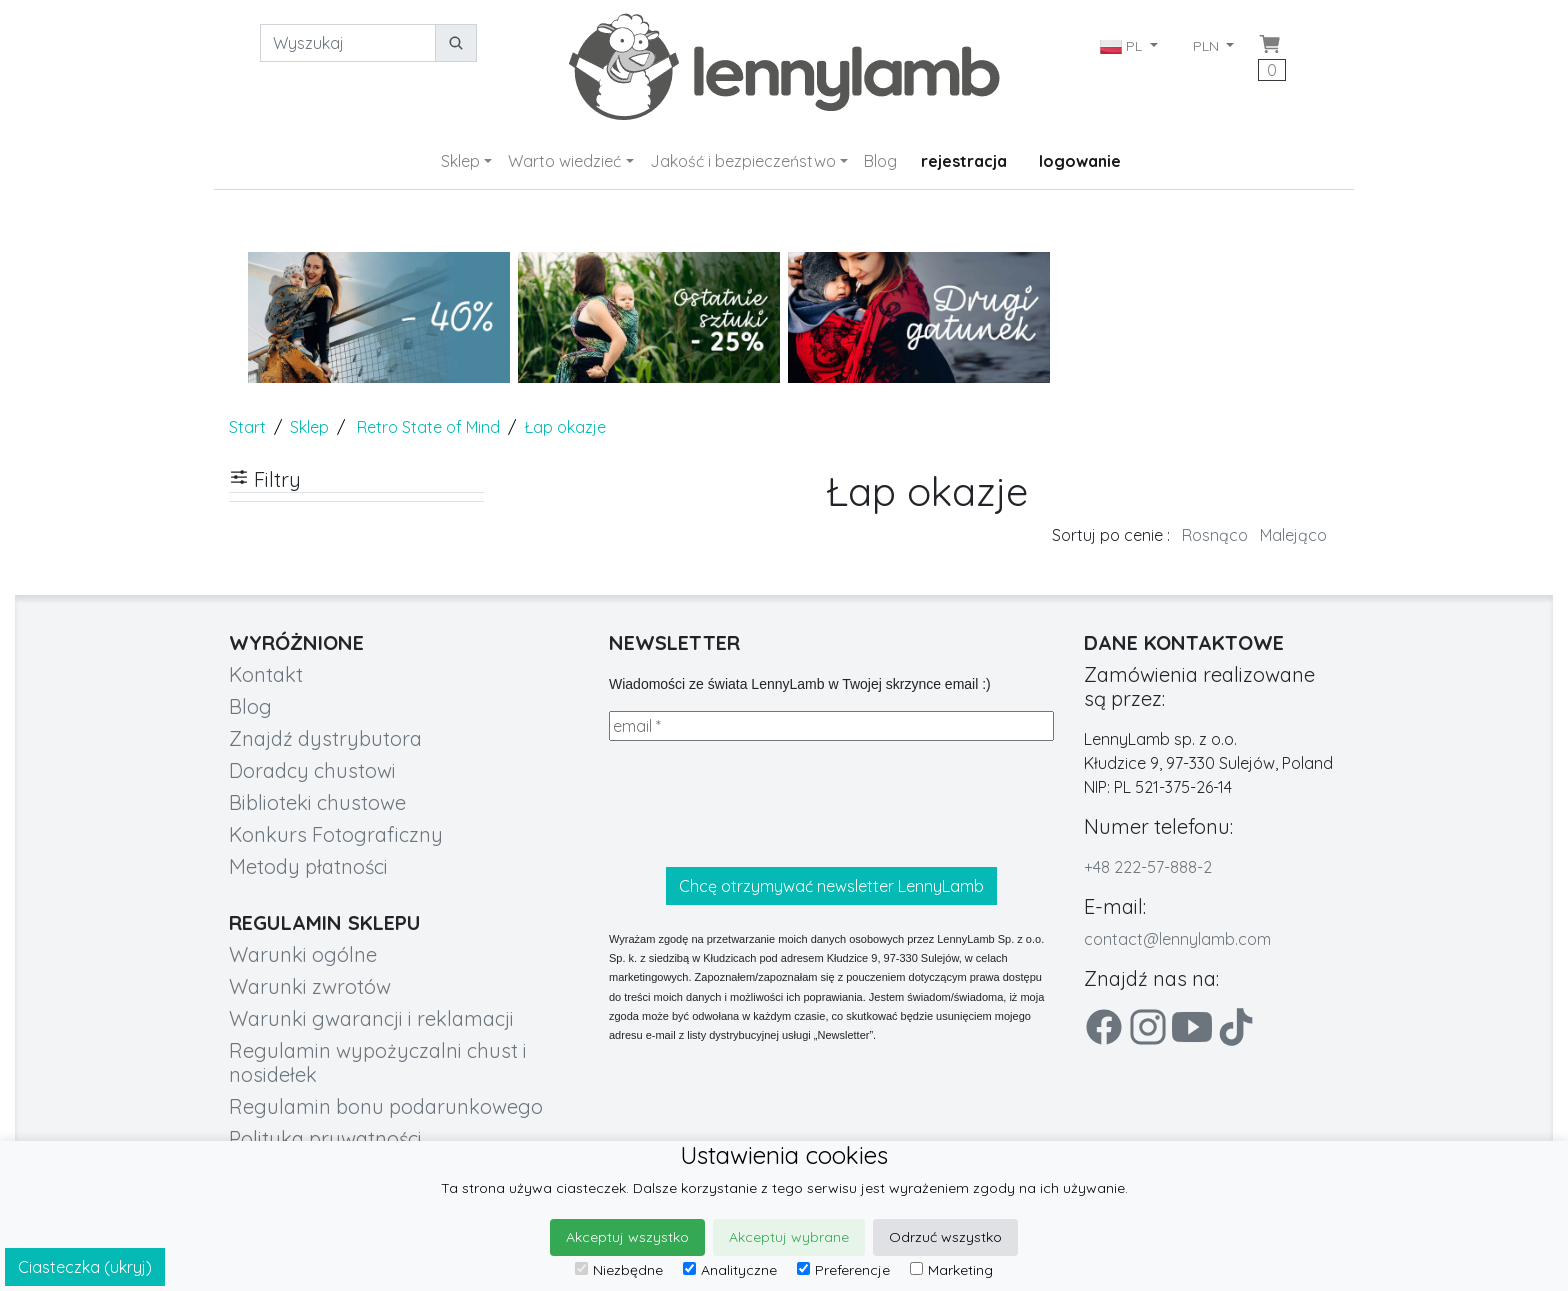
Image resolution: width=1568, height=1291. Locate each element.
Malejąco (1293, 535)
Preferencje (843, 1270)
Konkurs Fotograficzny (336, 834)
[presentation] (761, 804)
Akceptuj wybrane (789, 1237)
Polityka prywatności (325, 1138)
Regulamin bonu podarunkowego (386, 1106)
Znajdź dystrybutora (325, 738)
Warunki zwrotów (310, 986)
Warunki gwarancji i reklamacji (371, 1018)
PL (1123, 46)
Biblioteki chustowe (317, 802)
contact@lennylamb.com (1177, 939)
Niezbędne (619, 1270)
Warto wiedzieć (564, 161)
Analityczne (730, 1270)
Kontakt (266, 674)
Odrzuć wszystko (945, 1237)
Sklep (460, 161)
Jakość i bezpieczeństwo (743, 161)
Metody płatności (308, 866)
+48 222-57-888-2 (1148, 867)
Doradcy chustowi (312, 770)
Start (247, 427)
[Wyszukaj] (348, 43)
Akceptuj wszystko (627, 1237)
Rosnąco (1215, 535)
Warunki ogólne (303, 954)
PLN (1208, 46)
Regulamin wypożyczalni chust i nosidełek (378, 1062)
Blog (880, 161)
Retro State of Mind (428, 427)
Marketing (951, 1270)
